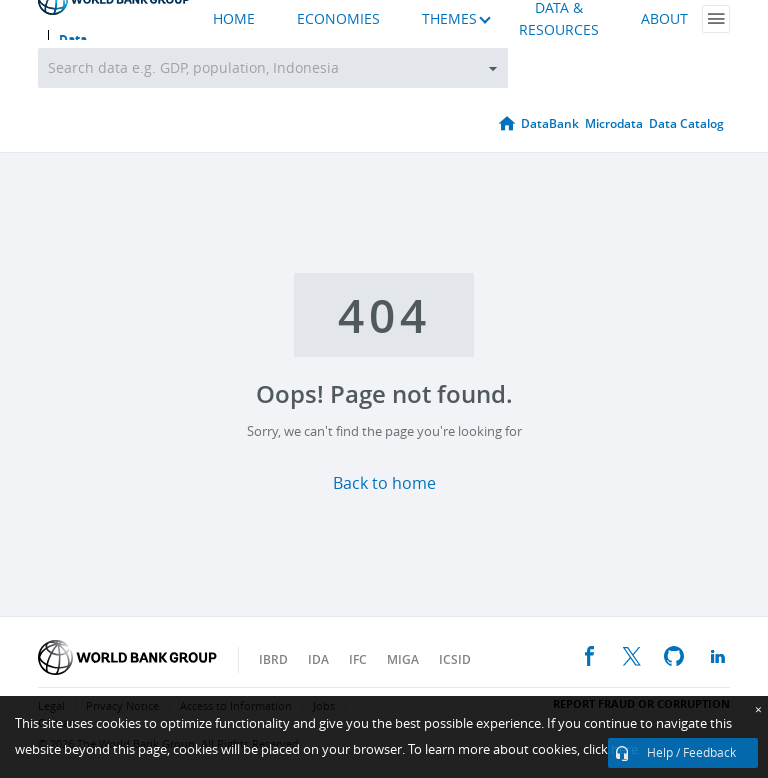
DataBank (550, 123)
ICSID (455, 659)
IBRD (273, 659)
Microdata (614, 123)
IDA (318, 659)
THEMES (449, 19)
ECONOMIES (338, 19)
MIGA (403, 659)
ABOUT (664, 19)
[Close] (758, 710)
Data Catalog (686, 123)
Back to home (384, 483)
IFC (358, 659)
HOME (234, 19)
